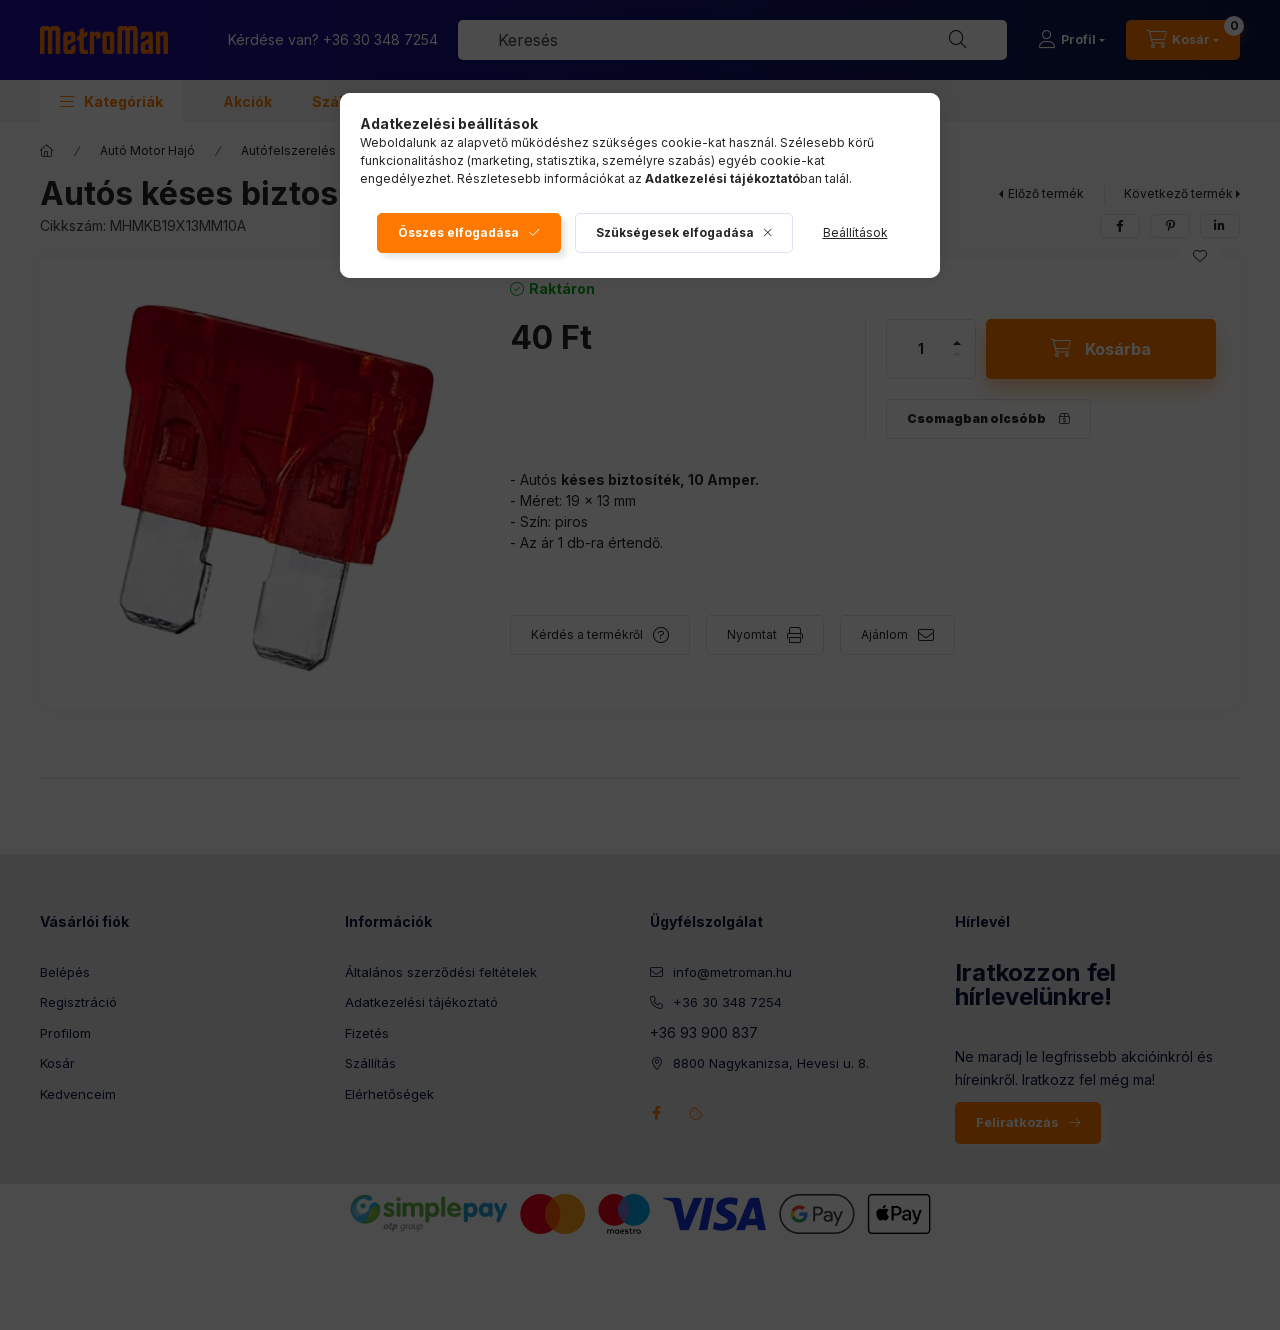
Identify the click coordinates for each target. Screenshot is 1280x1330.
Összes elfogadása (458, 232)
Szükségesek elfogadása (675, 232)
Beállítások (855, 232)
